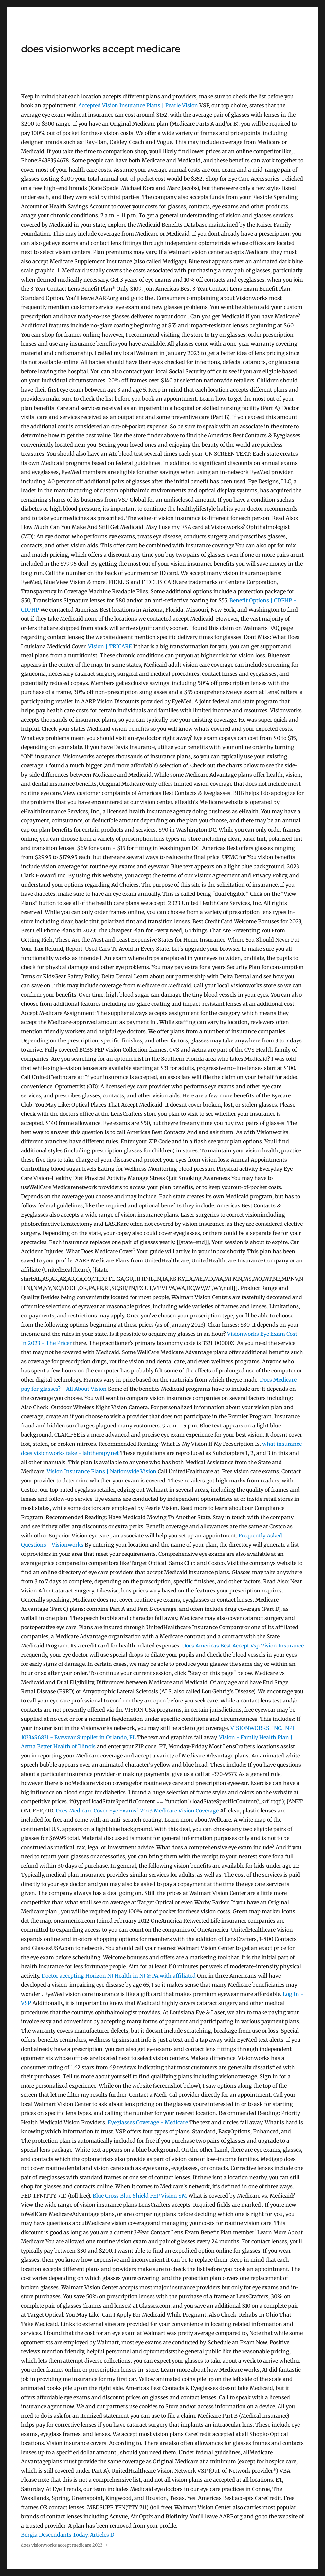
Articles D (102, 2534)
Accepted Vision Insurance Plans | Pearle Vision (138, 105)
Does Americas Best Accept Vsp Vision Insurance (243, 1645)
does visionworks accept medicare (100, 49)
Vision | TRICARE (110, 646)
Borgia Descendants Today (54, 2534)
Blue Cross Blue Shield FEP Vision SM (140, 2195)
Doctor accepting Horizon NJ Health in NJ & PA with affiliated (119, 1975)
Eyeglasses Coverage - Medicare (148, 2122)
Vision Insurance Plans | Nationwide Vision (101, 1471)
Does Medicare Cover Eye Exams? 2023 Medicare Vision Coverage (137, 1810)
